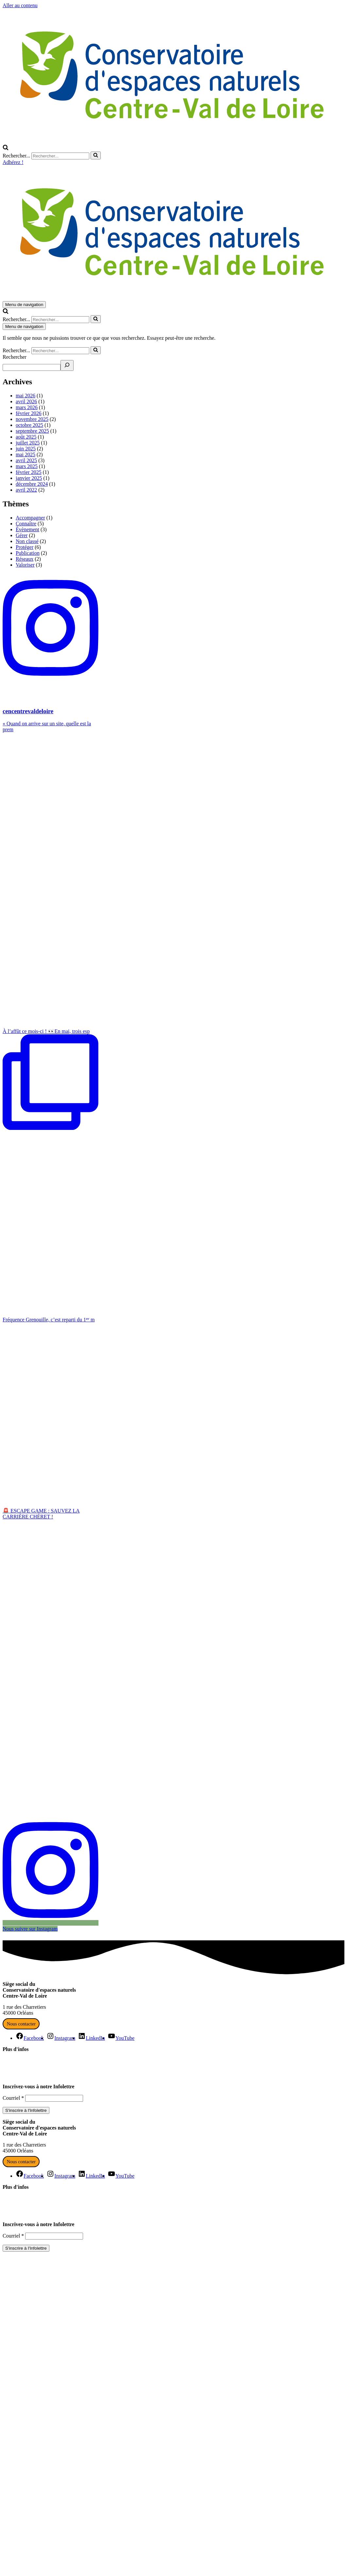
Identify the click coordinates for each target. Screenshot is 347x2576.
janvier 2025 (29, 478)
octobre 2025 (29, 425)
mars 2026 (27, 407)
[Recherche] (67, 365)
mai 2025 (25, 454)
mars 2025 (27, 466)
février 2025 (29, 472)
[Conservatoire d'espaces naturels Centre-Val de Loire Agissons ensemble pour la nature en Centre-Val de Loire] (175, 141)
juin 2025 (26, 448)
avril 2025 (26, 460)
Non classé (27, 541)
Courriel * (13, 2098)
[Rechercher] (6, 148)
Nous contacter (21, 2023)
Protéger (24, 547)
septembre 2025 (32, 431)
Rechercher (14, 357)
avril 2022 (26, 490)
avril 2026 (26, 401)
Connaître (26, 523)
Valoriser (25, 565)
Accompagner (30, 517)
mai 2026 (25, 395)
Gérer (21, 535)
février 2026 (29, 413)
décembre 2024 (32, 484)
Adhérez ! (13, 162)
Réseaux (24, 559)
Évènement (27, 529)
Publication (28, 553)
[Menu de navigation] (24, 304)
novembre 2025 (32, 419)
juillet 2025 (28, 442)
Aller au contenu (20, 5)
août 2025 (26, 437)
